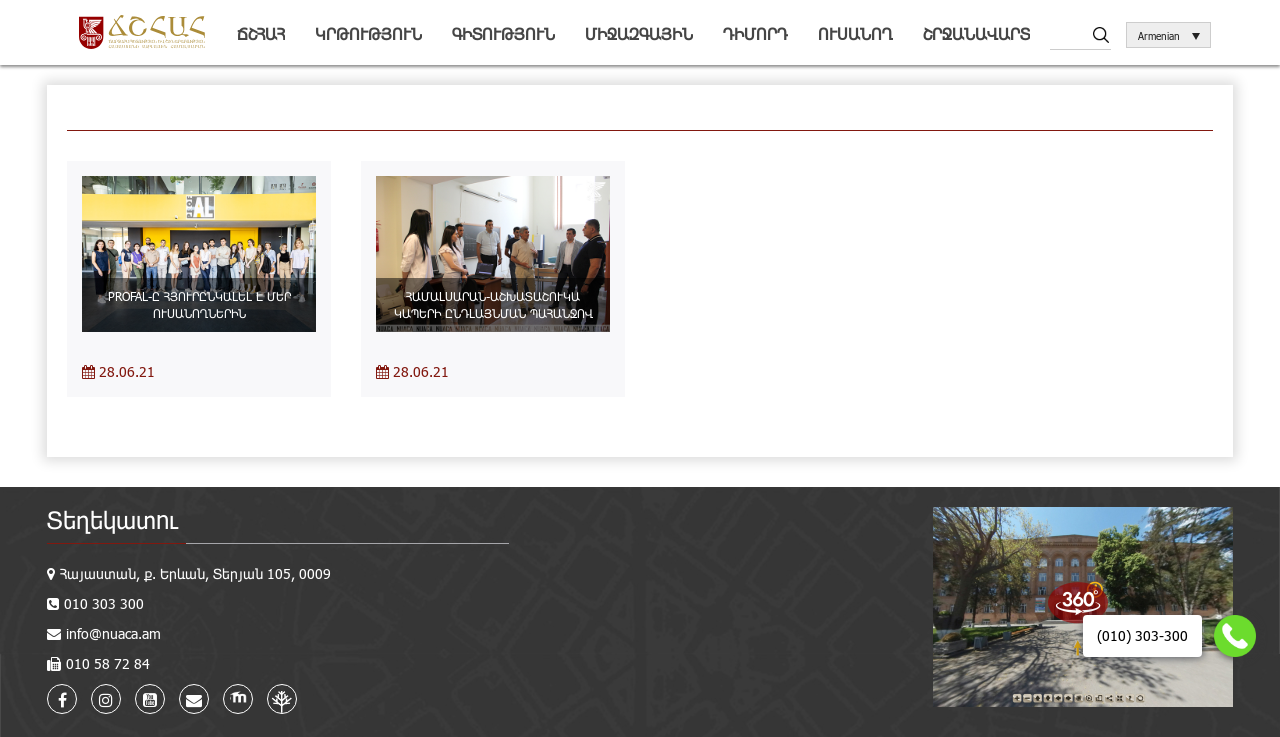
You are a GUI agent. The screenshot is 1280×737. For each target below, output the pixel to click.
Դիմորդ (755, 33)
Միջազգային (639, 33)
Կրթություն (368, 33)
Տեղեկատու (112, 519)
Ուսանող (855, 33)
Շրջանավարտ (976, 33)
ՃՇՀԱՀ (261, 33)
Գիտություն (503, 33)
